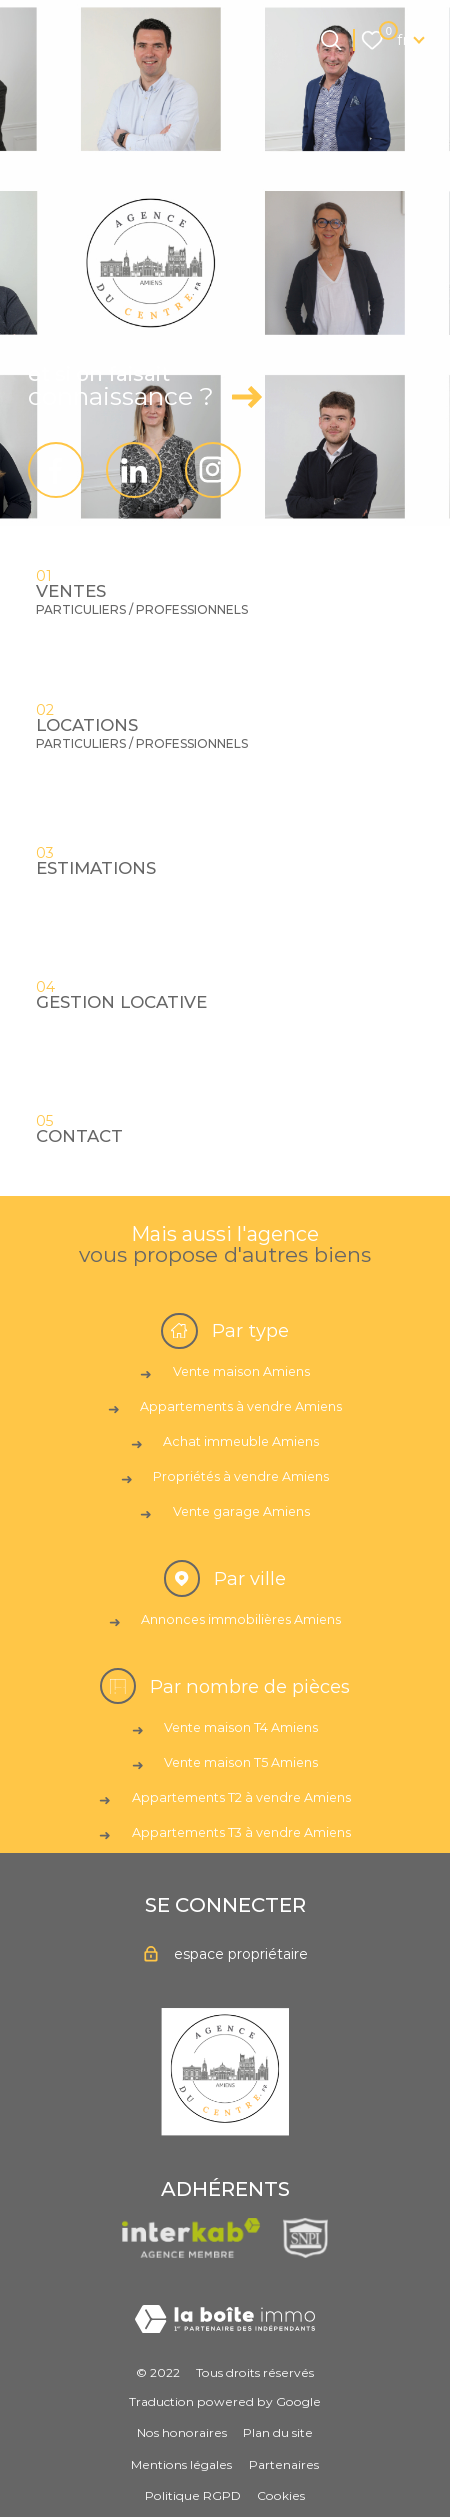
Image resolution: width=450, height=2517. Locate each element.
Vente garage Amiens (241, 1511)
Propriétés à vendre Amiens (241, 1476)
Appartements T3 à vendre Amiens (241, 1832)
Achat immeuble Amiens (241, 1441)
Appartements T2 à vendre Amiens (241, 1797)
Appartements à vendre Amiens (241, 1406)
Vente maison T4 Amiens (241, 1727)
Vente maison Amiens (241, 1371)
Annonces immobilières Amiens (241, 1619)
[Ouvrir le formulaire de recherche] (331, 40)
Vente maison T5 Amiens (241, 1762)
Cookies (281, 2495)
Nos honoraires (182, 2432)
